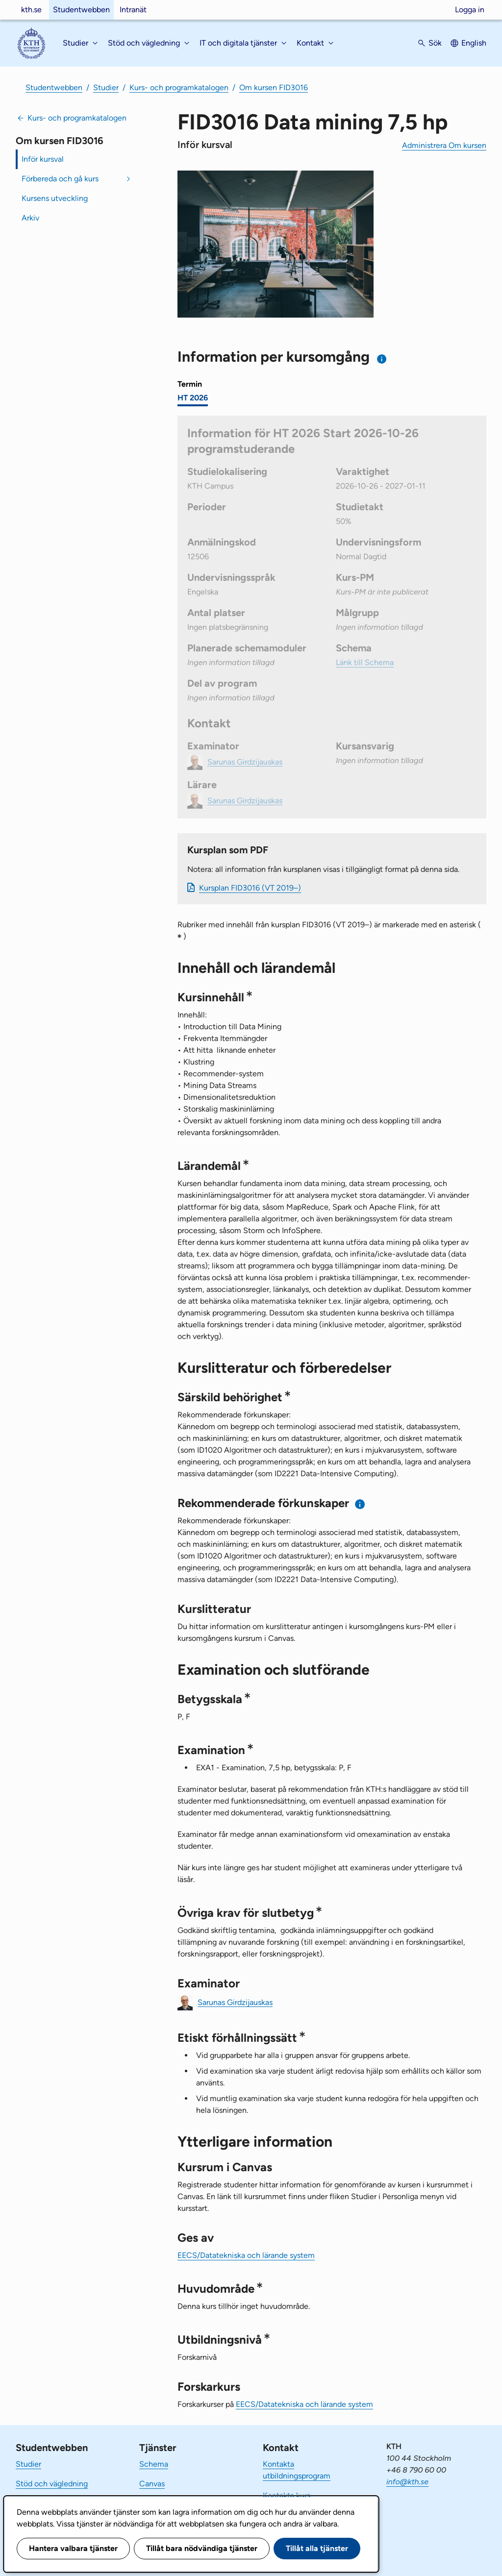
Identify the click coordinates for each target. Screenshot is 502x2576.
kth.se (31, 9)
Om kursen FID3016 (273, 87)
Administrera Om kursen (444, 145)
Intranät (133, 9)
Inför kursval (43, 159)
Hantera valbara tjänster (73, 2548)
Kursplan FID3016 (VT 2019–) (250, 887)
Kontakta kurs (286, 2495)
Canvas (152, 2483)
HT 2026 (192, 397)
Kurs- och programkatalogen (178, 87)
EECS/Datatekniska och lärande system (246, 2255)
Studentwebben (81, 9)
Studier (106, 87)
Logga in (469, 9)
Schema (153, 2464)
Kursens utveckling (55, 198)
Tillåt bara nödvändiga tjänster (201, 2548)
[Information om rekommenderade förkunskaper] (360, 1504)
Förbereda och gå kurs (60, 178)
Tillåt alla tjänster (317, 2548)
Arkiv (30, 218)
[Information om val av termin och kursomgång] (382, 359)
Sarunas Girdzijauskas (235, 2001)
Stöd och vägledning (52, 2483)
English (473, 43)
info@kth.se (407, 2481)
